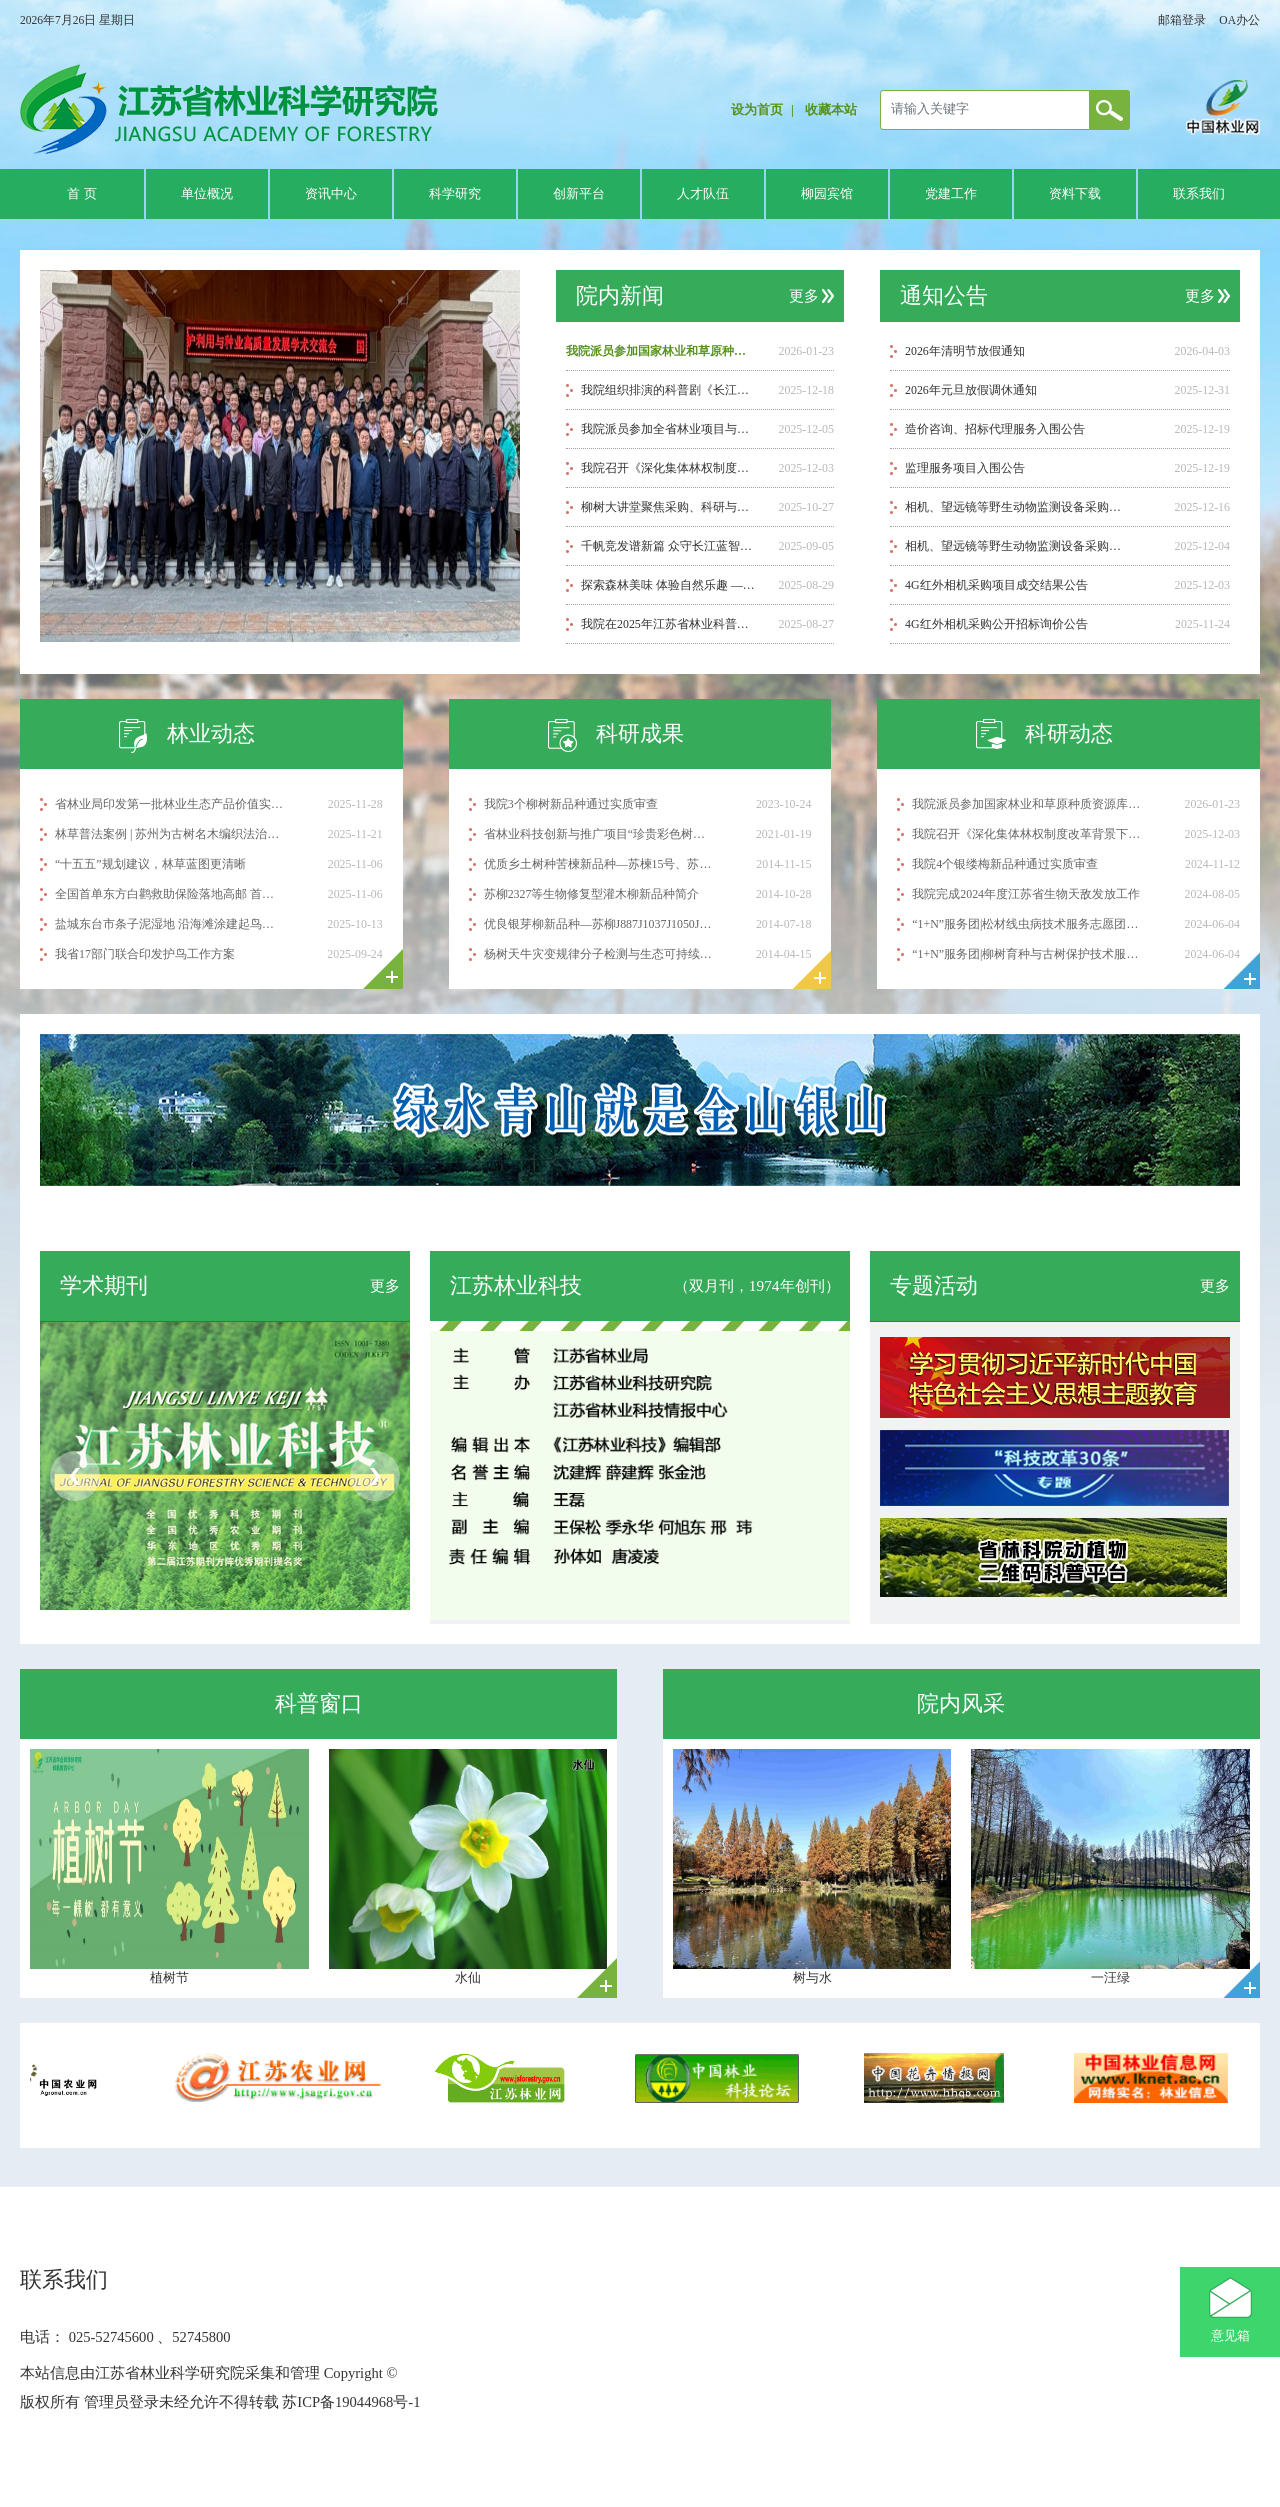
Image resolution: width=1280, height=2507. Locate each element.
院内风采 (961, 1704)
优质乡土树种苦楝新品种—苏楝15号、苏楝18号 (598, 864)
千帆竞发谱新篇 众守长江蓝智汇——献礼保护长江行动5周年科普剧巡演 (669, 546)
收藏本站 (831, 110)
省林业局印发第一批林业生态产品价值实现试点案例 (169, 804)
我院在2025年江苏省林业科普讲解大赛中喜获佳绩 (669, 624)
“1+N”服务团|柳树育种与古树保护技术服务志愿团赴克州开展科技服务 (1026, 954)
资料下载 (1075, 194)
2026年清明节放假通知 (965, 351)
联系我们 (1199, 194)
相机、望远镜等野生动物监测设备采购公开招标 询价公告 (1019, 546)
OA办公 (1239, 20)
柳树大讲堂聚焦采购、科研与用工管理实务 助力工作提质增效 (669, 507)
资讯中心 (331, 194)
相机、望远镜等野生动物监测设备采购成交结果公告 (1019, 507)
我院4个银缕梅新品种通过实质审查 (1005, 864)
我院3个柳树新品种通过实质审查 (571, 804)
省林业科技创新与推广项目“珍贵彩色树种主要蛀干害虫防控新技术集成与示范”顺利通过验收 (598, 834)
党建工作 (951, 194)
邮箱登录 (1182, 20)
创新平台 (579, 194)
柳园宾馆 (827, 194)
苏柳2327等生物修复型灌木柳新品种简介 (592, 894)
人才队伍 (703, 194)
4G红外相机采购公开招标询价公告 (996, 624)
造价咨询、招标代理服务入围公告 (995, 429)
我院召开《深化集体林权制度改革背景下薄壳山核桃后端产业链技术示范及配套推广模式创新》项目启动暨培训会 (669, 468)
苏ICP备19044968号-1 (350, 2402)
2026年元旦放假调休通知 (971, 390)
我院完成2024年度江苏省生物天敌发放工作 (1026, 894)
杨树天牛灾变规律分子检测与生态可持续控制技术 (598, 954)
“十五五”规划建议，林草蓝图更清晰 (150, 864)
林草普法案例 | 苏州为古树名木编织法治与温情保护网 (169, 834)
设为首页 (757, 110)
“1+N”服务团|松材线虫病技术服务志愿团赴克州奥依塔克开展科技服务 (1026, 924)
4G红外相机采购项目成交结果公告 (996, 585)
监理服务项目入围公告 (965, 468)
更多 (804, 296)
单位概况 (207, 194)
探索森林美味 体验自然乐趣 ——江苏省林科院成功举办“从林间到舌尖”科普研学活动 (669, 585)
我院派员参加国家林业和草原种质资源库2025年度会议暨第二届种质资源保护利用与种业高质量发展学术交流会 (660, 351)
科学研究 (455, 194)
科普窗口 (319, 1704)
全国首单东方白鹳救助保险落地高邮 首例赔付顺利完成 (169, 894)
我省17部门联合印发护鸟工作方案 (145, 954)
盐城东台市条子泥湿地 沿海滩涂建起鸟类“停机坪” (169, 924)
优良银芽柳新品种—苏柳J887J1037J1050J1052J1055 (598, 924)
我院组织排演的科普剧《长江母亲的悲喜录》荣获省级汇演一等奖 (669, 390)
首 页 (81, 194)
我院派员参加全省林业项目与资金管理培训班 (669, 429)
